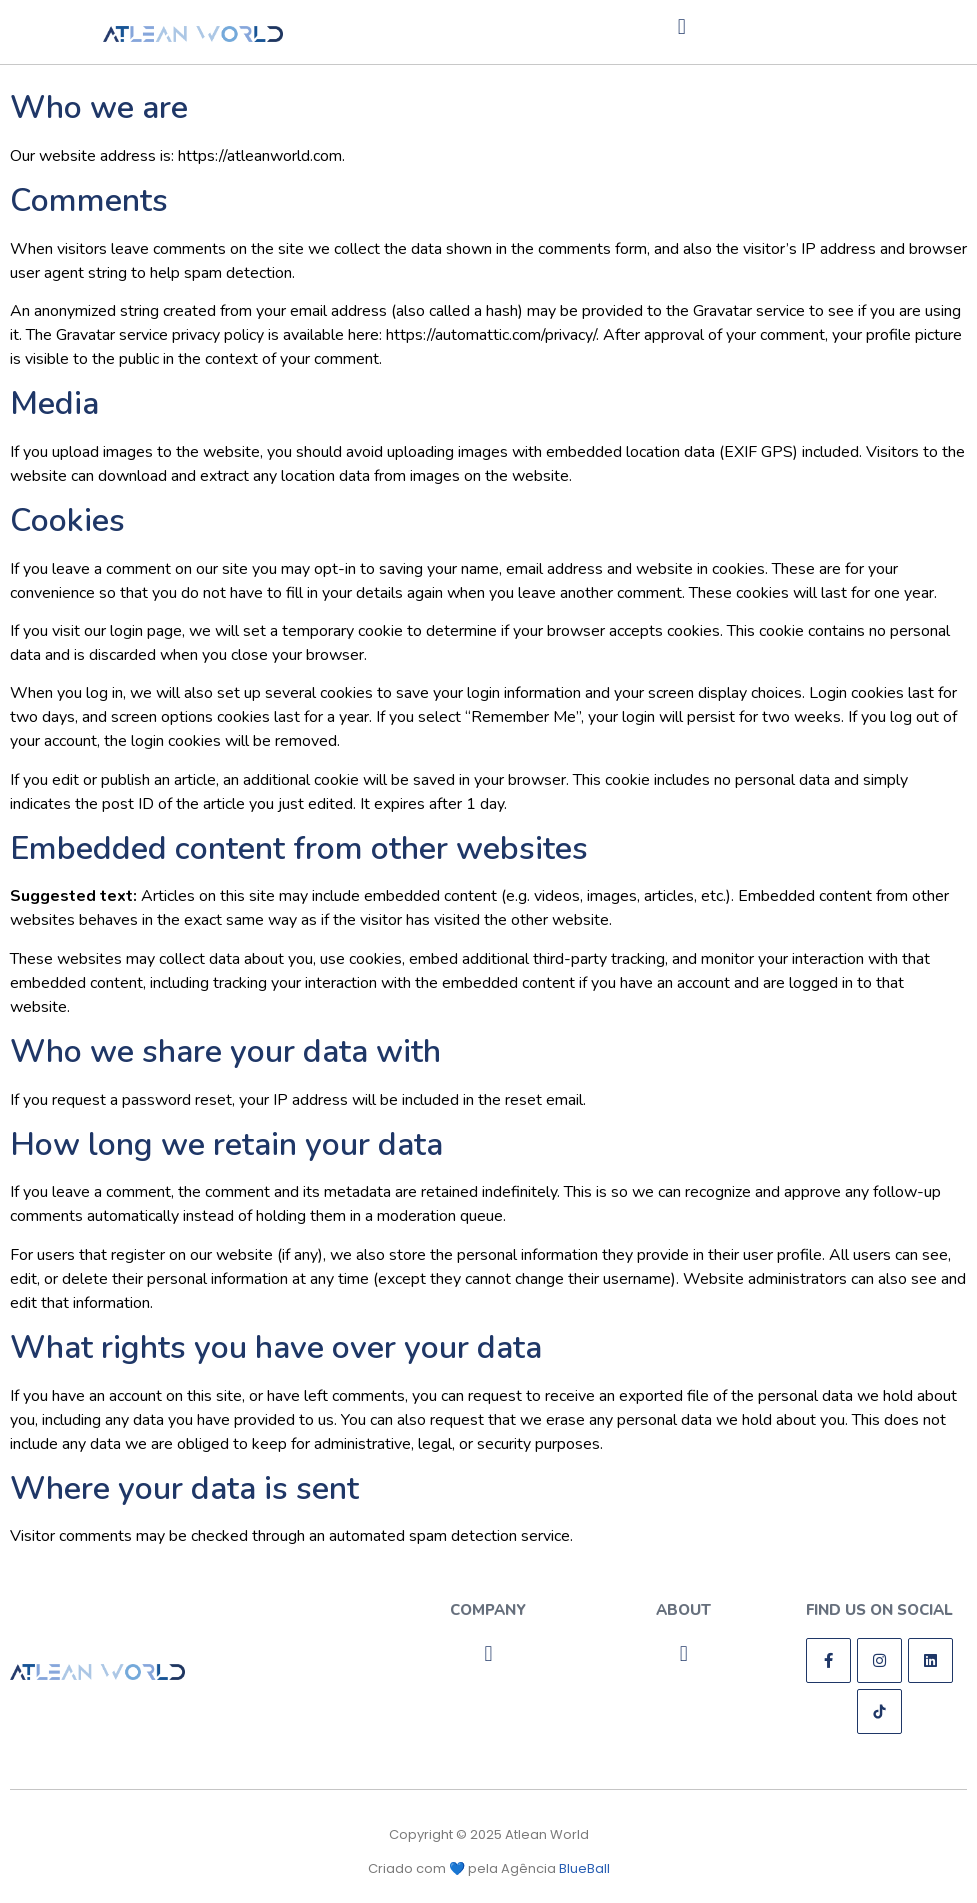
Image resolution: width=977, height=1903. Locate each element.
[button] (681, 26)
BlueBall (584, 1868)
